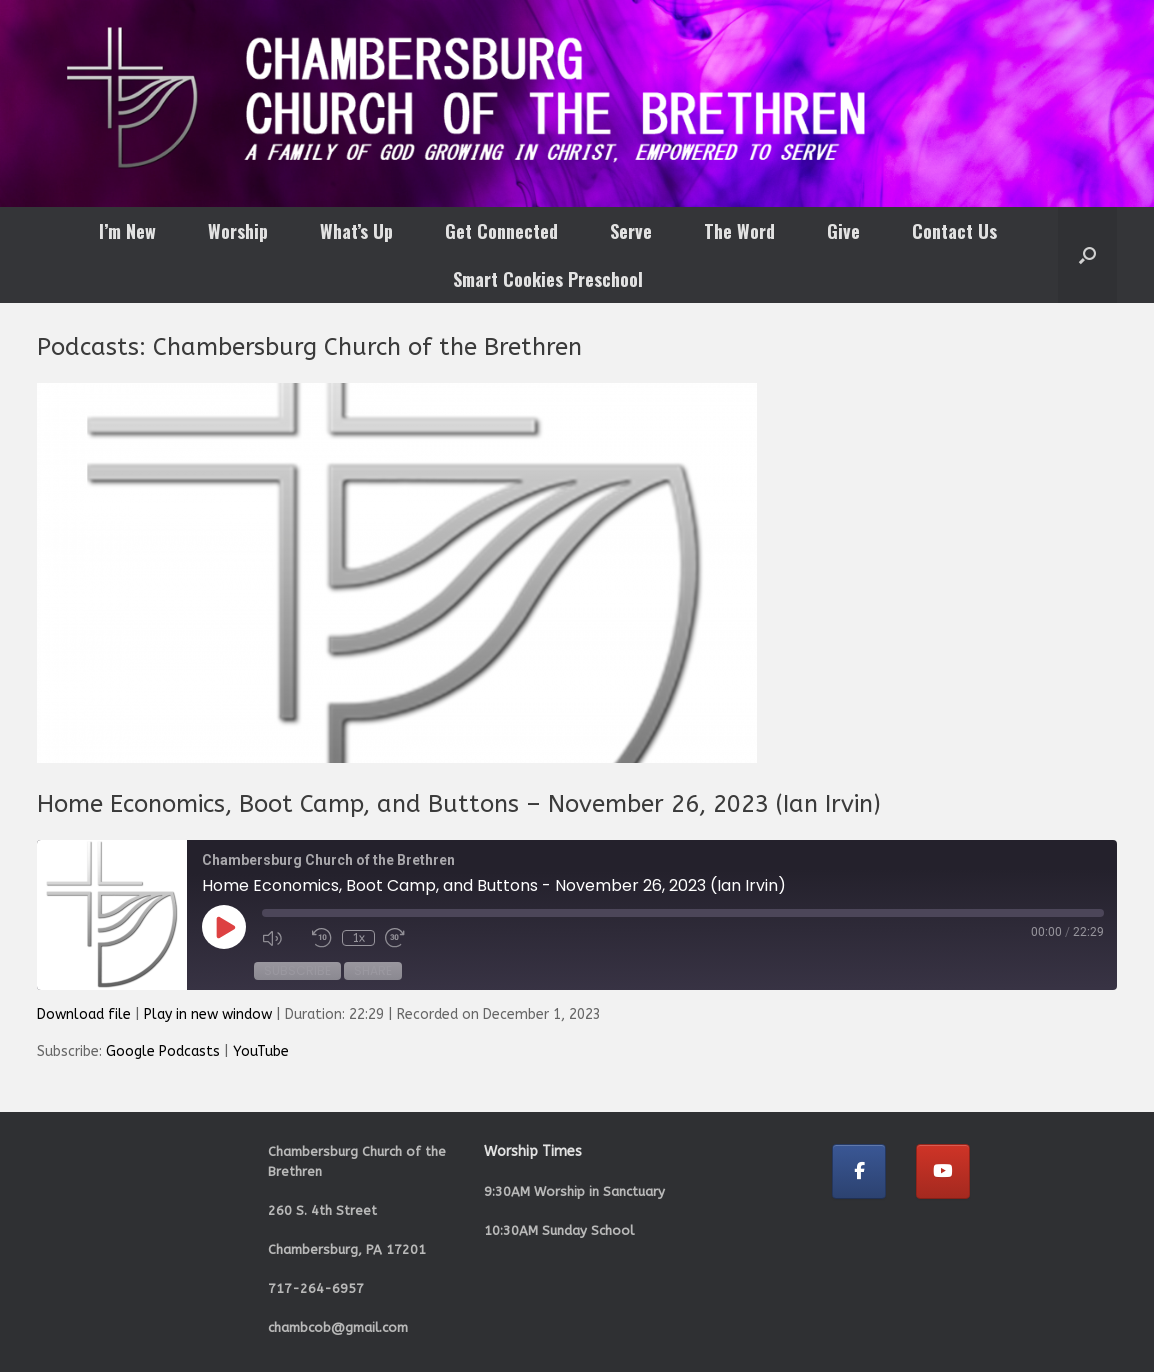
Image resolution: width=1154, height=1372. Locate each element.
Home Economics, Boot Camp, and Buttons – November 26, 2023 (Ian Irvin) (459, 804)
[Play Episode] (224, 927)
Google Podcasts (163, 1051)
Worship (238, 231)
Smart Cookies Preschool (548, 279)
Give (843, 231)
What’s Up (356, 231)
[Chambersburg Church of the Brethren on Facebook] (859, 1171)
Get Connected (501, 231)
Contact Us (954, 231)
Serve (631, 231)
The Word (739, 231)
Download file (84, 1014)
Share (373, 970)
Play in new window (208, 1014)
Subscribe (297, 970)
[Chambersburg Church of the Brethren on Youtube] (943, 1171)
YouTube (261, 1051)
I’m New (127, 231)
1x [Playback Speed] (358, 938)
